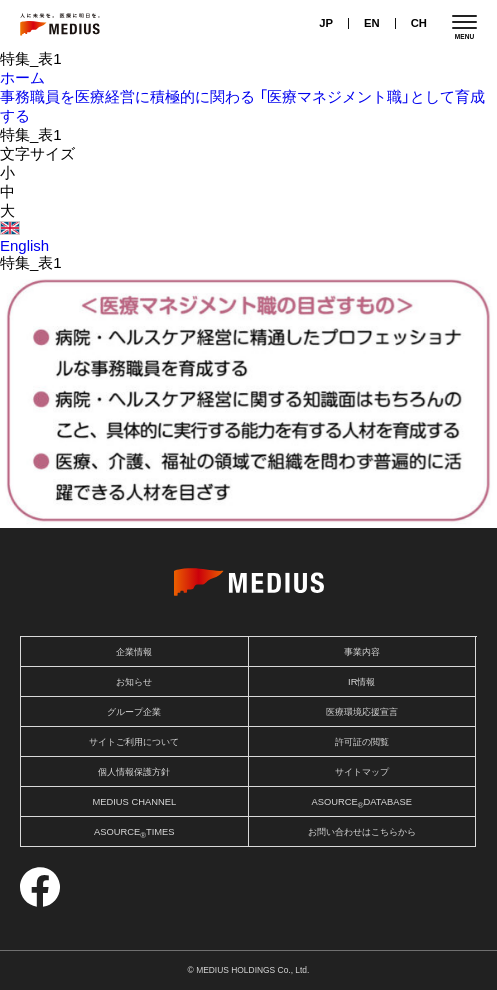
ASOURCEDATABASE (361, 803)
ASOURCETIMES (134, 833)
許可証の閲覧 (362, 742)
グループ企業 (134, 712)
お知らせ (134, 682)
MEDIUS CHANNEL (134, 802)
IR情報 (361, 682)
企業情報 (134, 652)
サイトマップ (362, 772)
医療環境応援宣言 (362, 712)
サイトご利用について (134, 742)
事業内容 (362, 652)
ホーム (22, 77)
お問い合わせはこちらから (362, 832)
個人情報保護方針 (134, 772)
